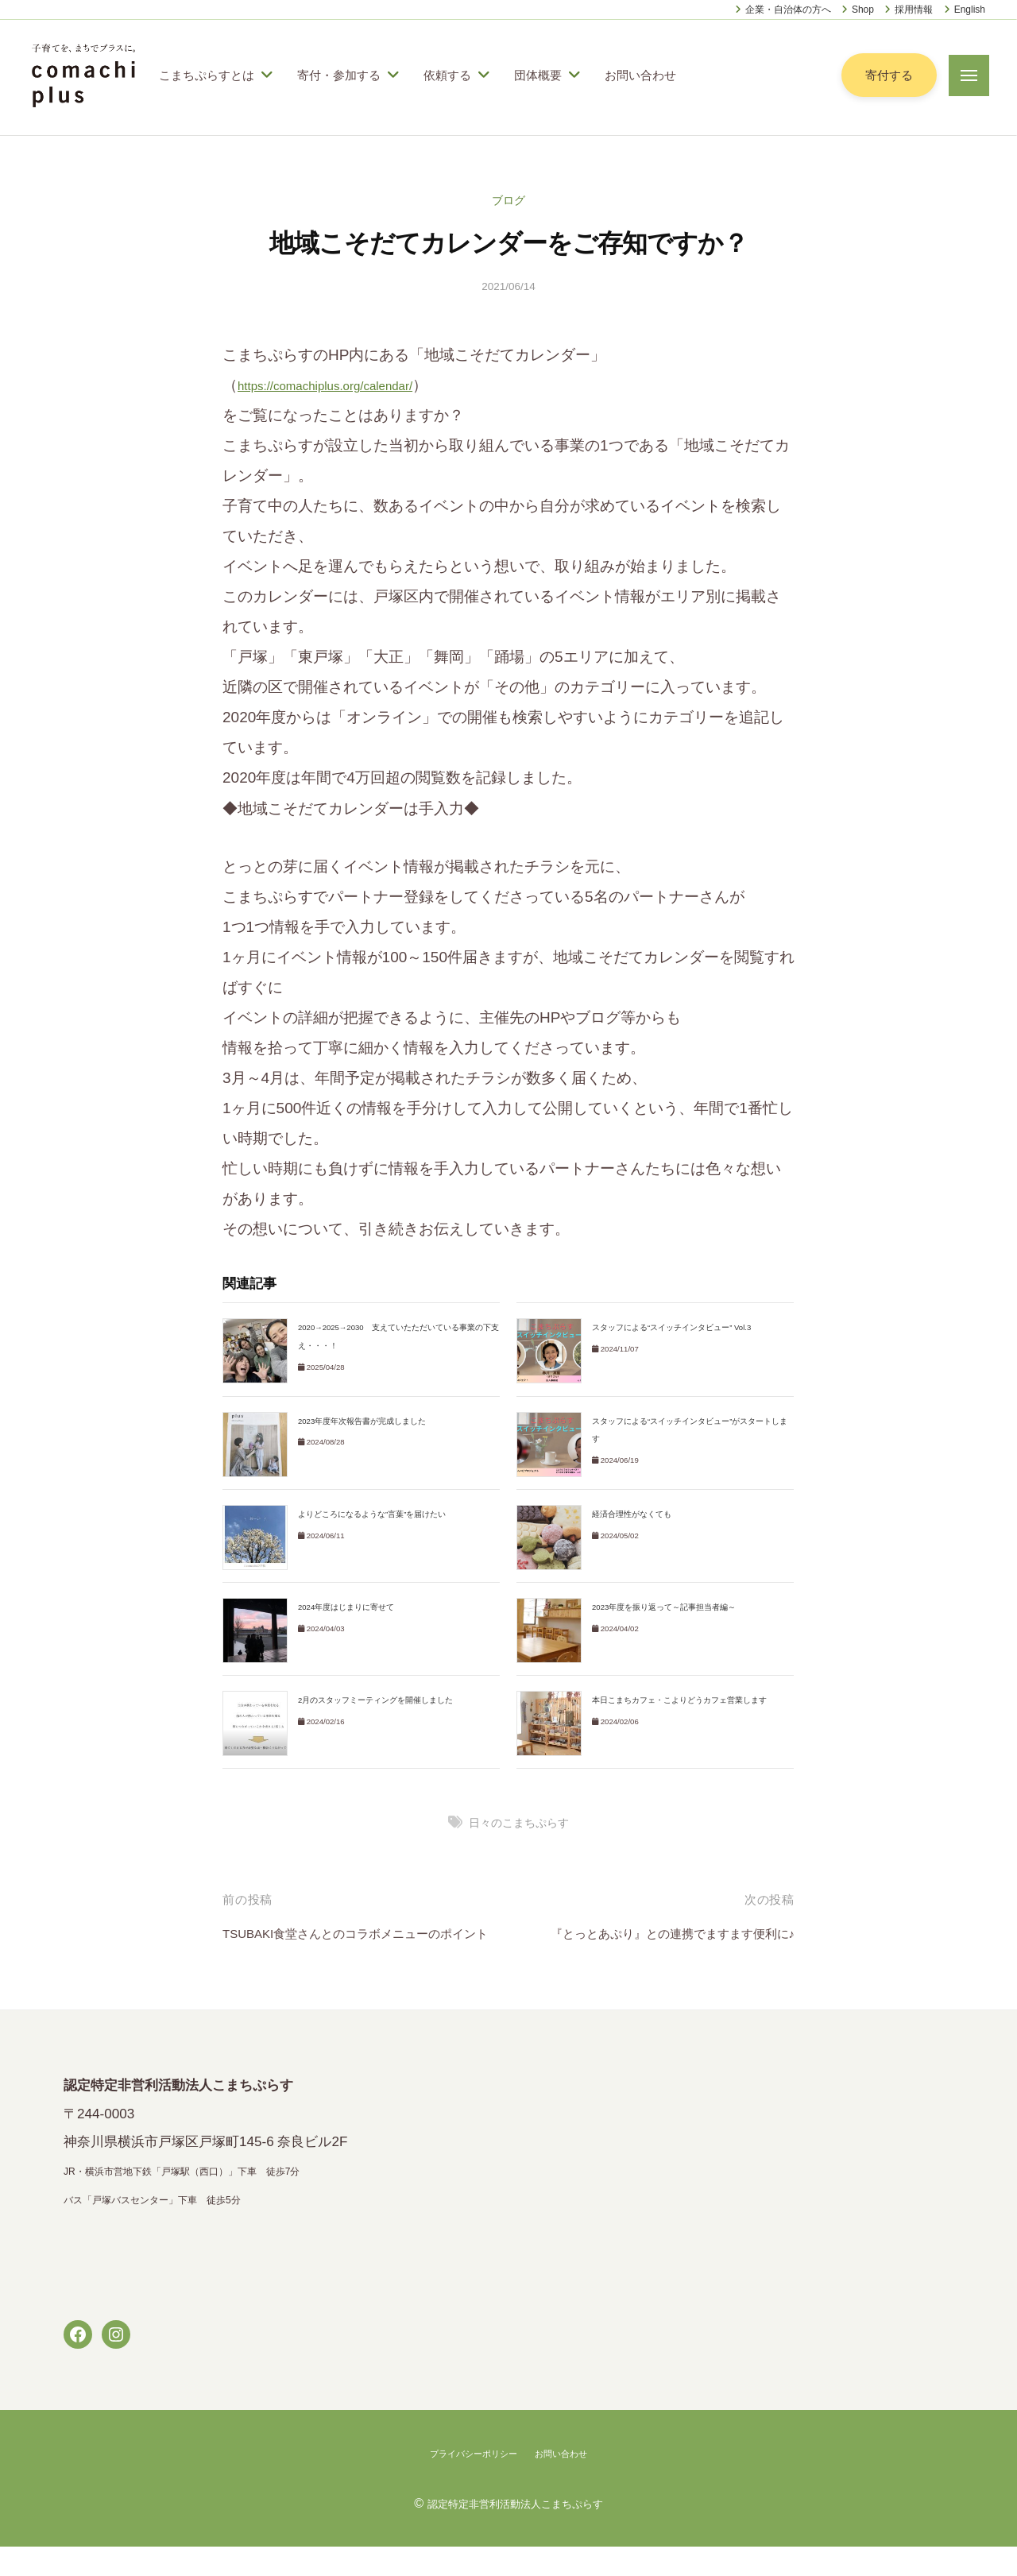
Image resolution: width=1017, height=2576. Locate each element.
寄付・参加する (339, 75)
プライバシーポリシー (466, 2483)
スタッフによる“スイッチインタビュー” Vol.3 (680, 1327)
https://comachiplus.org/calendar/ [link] (348, 385)
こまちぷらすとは (206, 75)
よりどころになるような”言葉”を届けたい (379, 1513)
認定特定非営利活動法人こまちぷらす (515, 2532)
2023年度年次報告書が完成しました (369, 1420)
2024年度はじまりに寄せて (351, 1606)
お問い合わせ (640, 75)
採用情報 (914, 9)
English (969, 9)
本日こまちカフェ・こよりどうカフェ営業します (688, 1699)
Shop (863, 9)
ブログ (509, 199)
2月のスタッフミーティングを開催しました (383, 1699)
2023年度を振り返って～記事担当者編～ (672, 1606)
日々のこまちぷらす (519, 1822)
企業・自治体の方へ (788, 9)
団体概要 (538, 75)
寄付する (887, 75)
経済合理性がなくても (635, 1513)
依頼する (447, 75)
